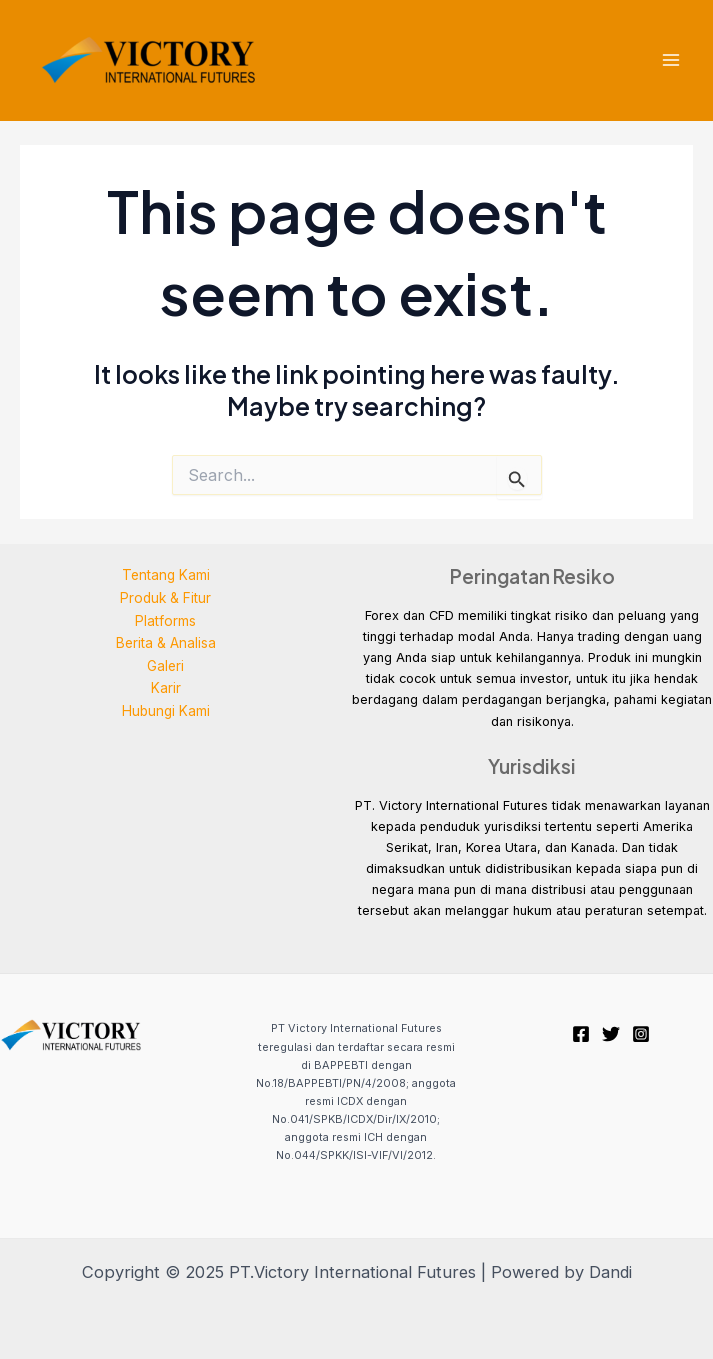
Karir (166, 688)
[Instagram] (641, 1034)
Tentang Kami (166, 575)
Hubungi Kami (166, 711)
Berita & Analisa (166, 643)
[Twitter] (611, 1034)
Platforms (165, 621)
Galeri (165, 666)
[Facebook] (581, 1034)
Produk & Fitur (165, 598)
